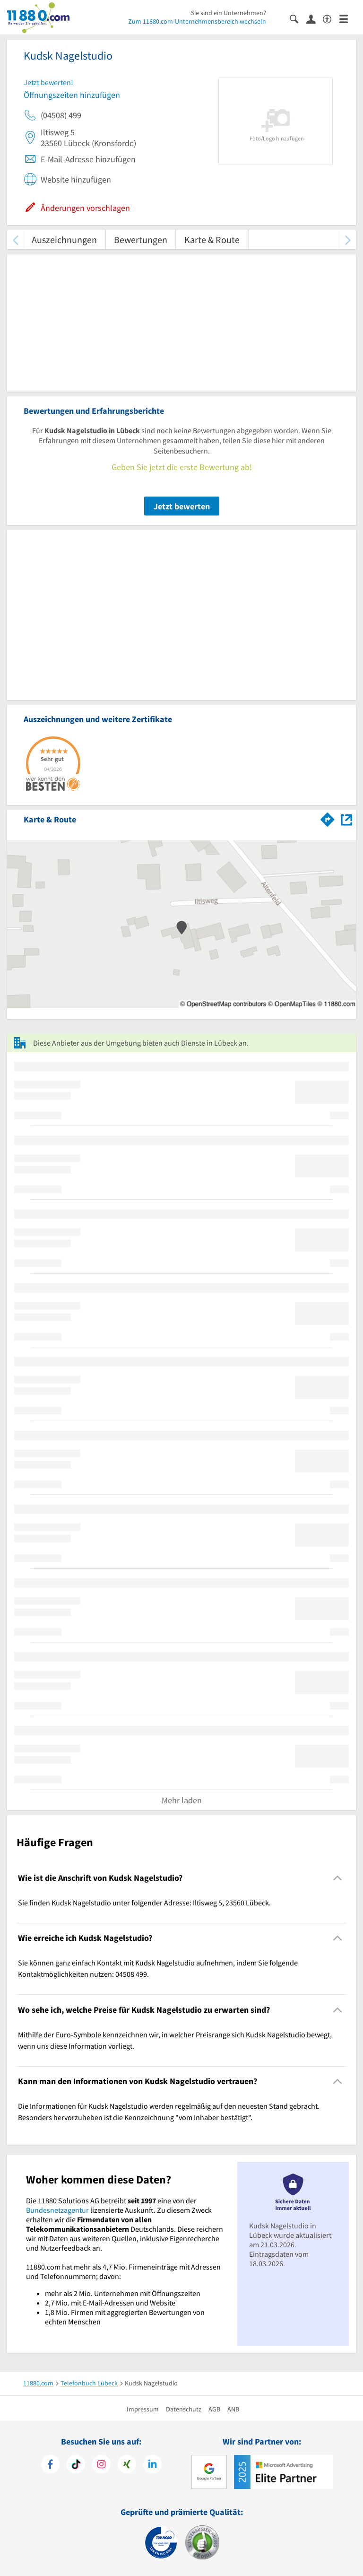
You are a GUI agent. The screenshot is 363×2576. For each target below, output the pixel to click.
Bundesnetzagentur (57, 2210)
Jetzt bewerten (182, 506)
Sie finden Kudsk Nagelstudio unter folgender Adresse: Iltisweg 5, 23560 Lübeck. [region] (144, 1902)
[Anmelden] (314, 18)
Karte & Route (212, 239)
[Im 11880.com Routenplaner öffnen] (327, 818)
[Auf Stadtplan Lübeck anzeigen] (346, 819)
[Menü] (347, 18)
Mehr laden (182, 1800)
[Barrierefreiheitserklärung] (331, 18)
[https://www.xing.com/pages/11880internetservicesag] (127, 2465)
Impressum (143, 2409)
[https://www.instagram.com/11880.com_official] (101, 2465)
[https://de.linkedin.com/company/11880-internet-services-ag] (152, 2465)
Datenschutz (183, 2409)
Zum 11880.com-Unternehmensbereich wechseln (197, 21)
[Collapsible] (338, 1878)
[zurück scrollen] (15, 239)
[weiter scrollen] (347, 239)
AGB (214, 2409)
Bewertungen (140, 239)
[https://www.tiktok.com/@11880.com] (76, 2465)
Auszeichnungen (64, 239)
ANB (233, 2409)
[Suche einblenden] (298, 18)
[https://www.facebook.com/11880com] (50, 2465)
